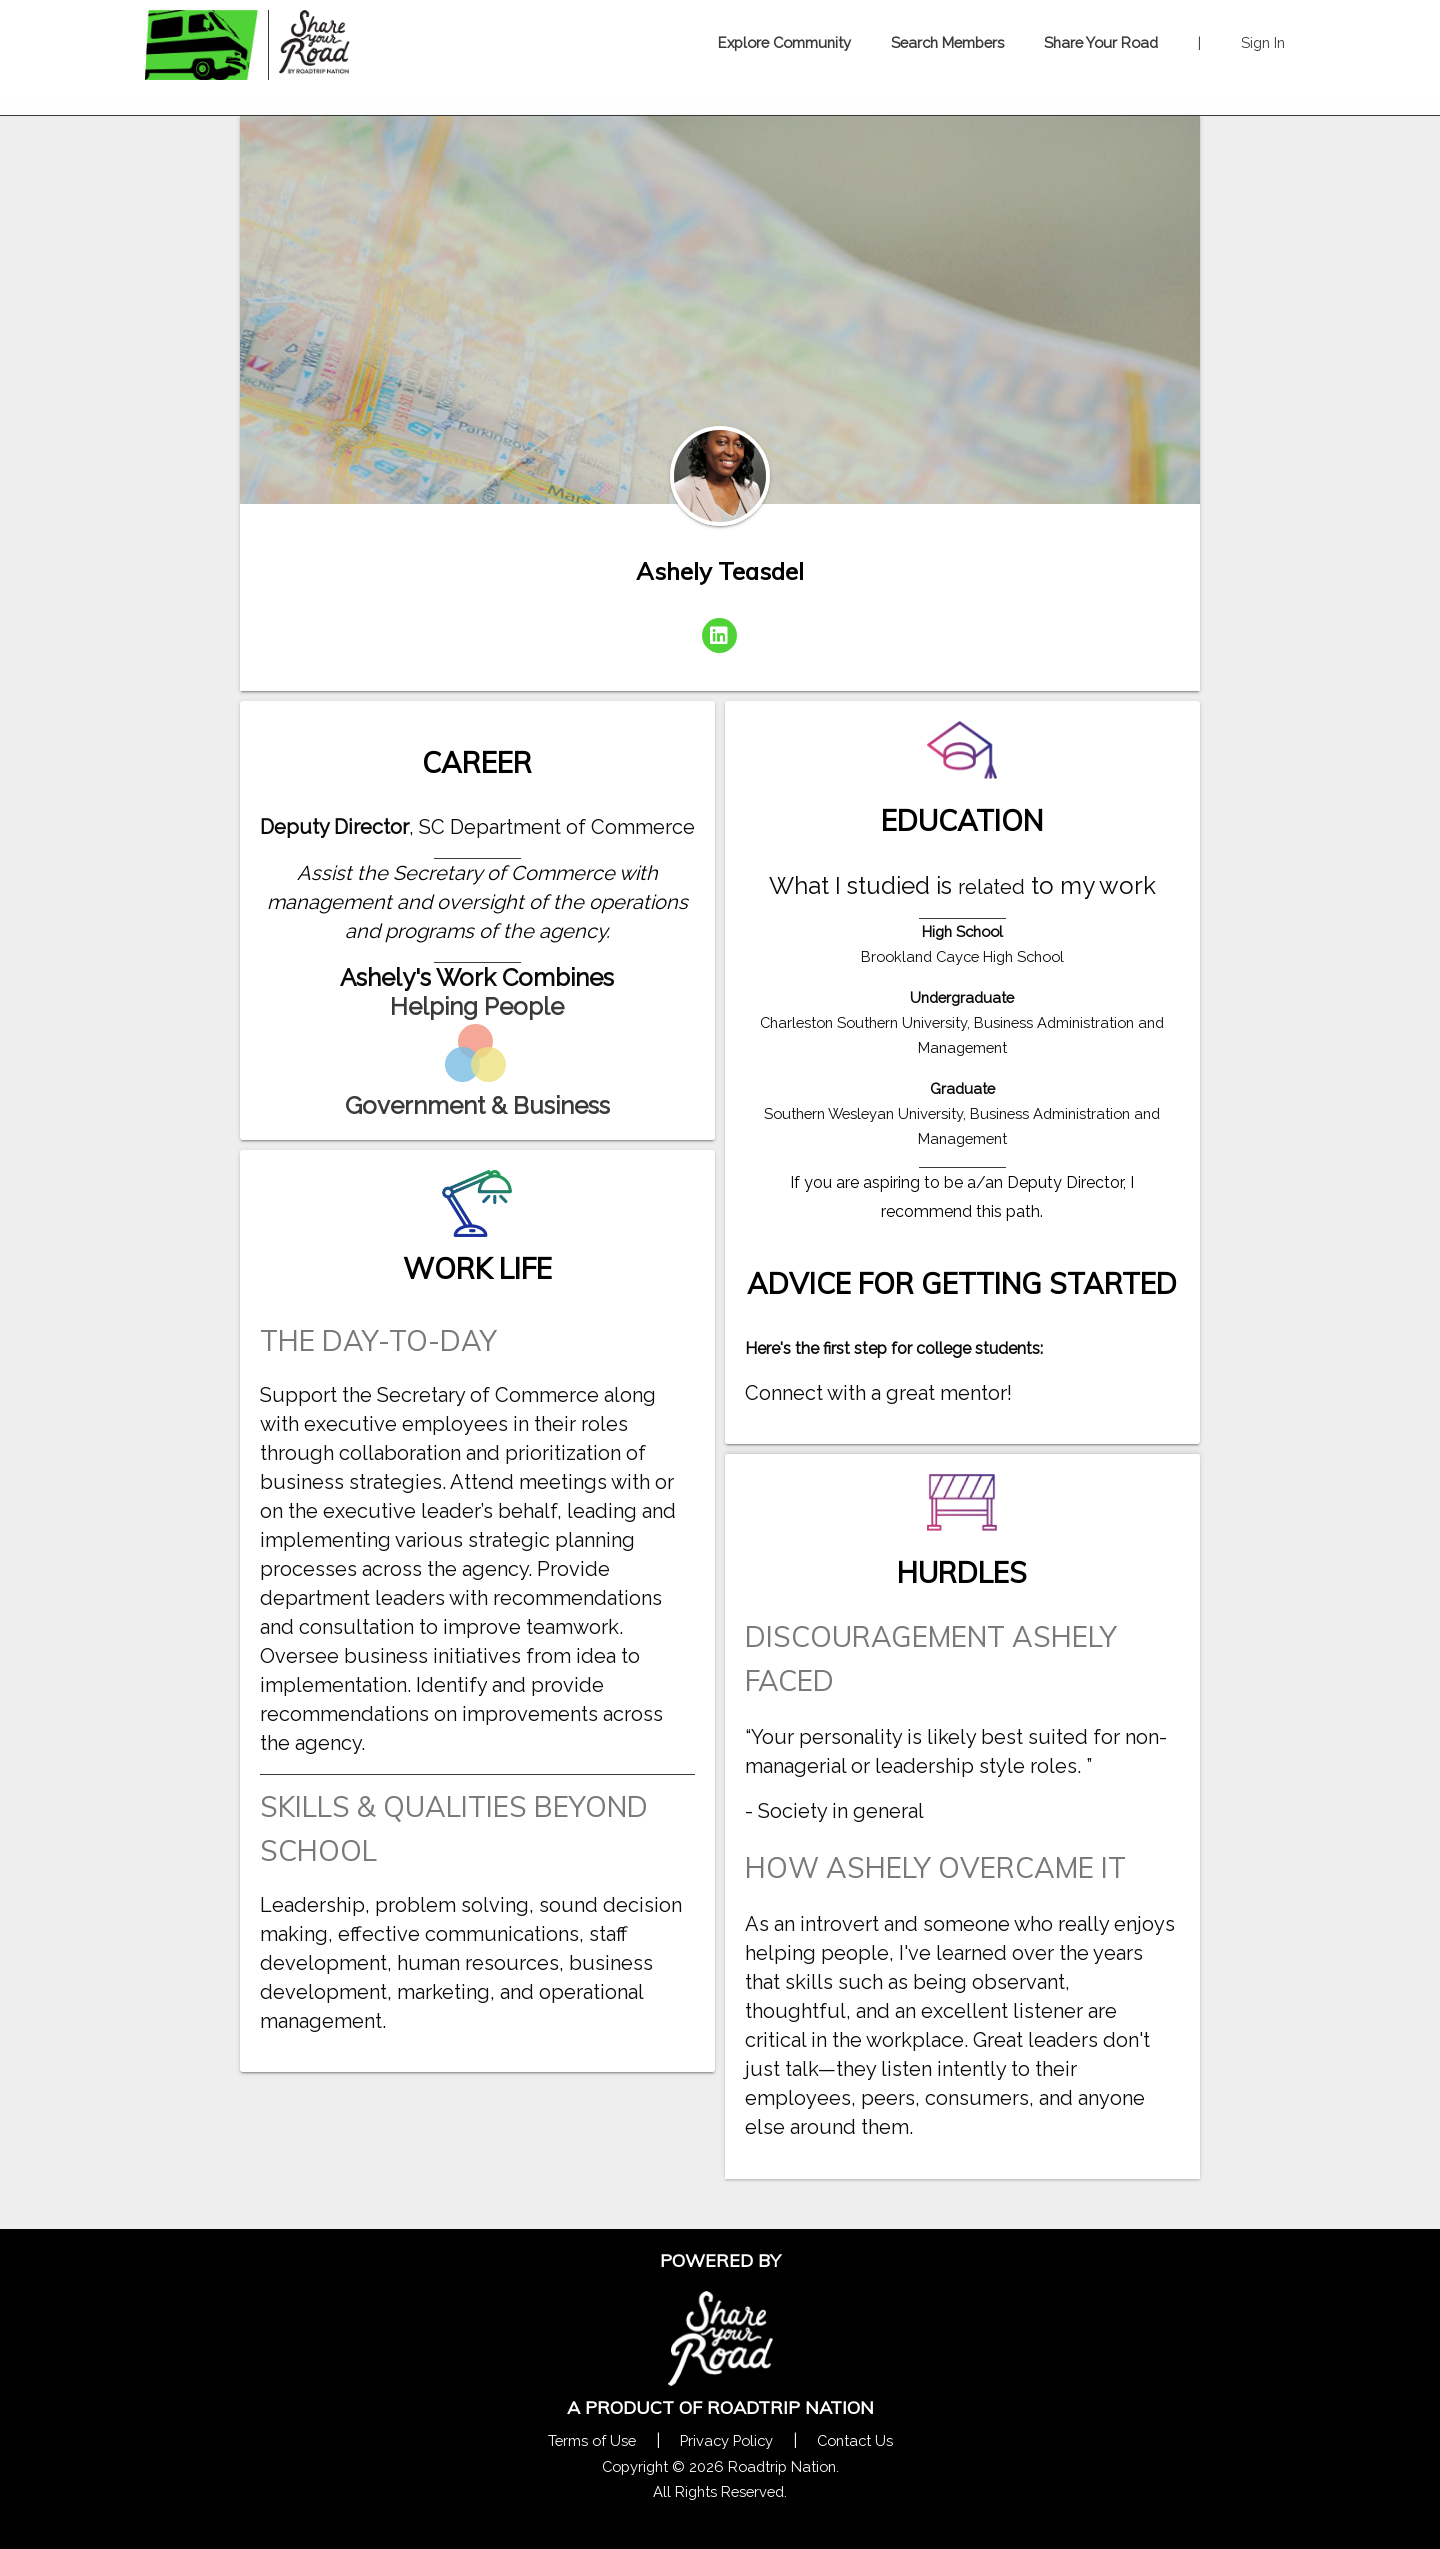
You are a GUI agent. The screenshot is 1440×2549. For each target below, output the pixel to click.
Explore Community (784, 42)
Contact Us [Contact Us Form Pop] (855, 2440)
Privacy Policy (726, 2440)
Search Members (947, 42)
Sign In (1263, 42)
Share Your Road (1101, 42)
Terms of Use (592, 2440)
